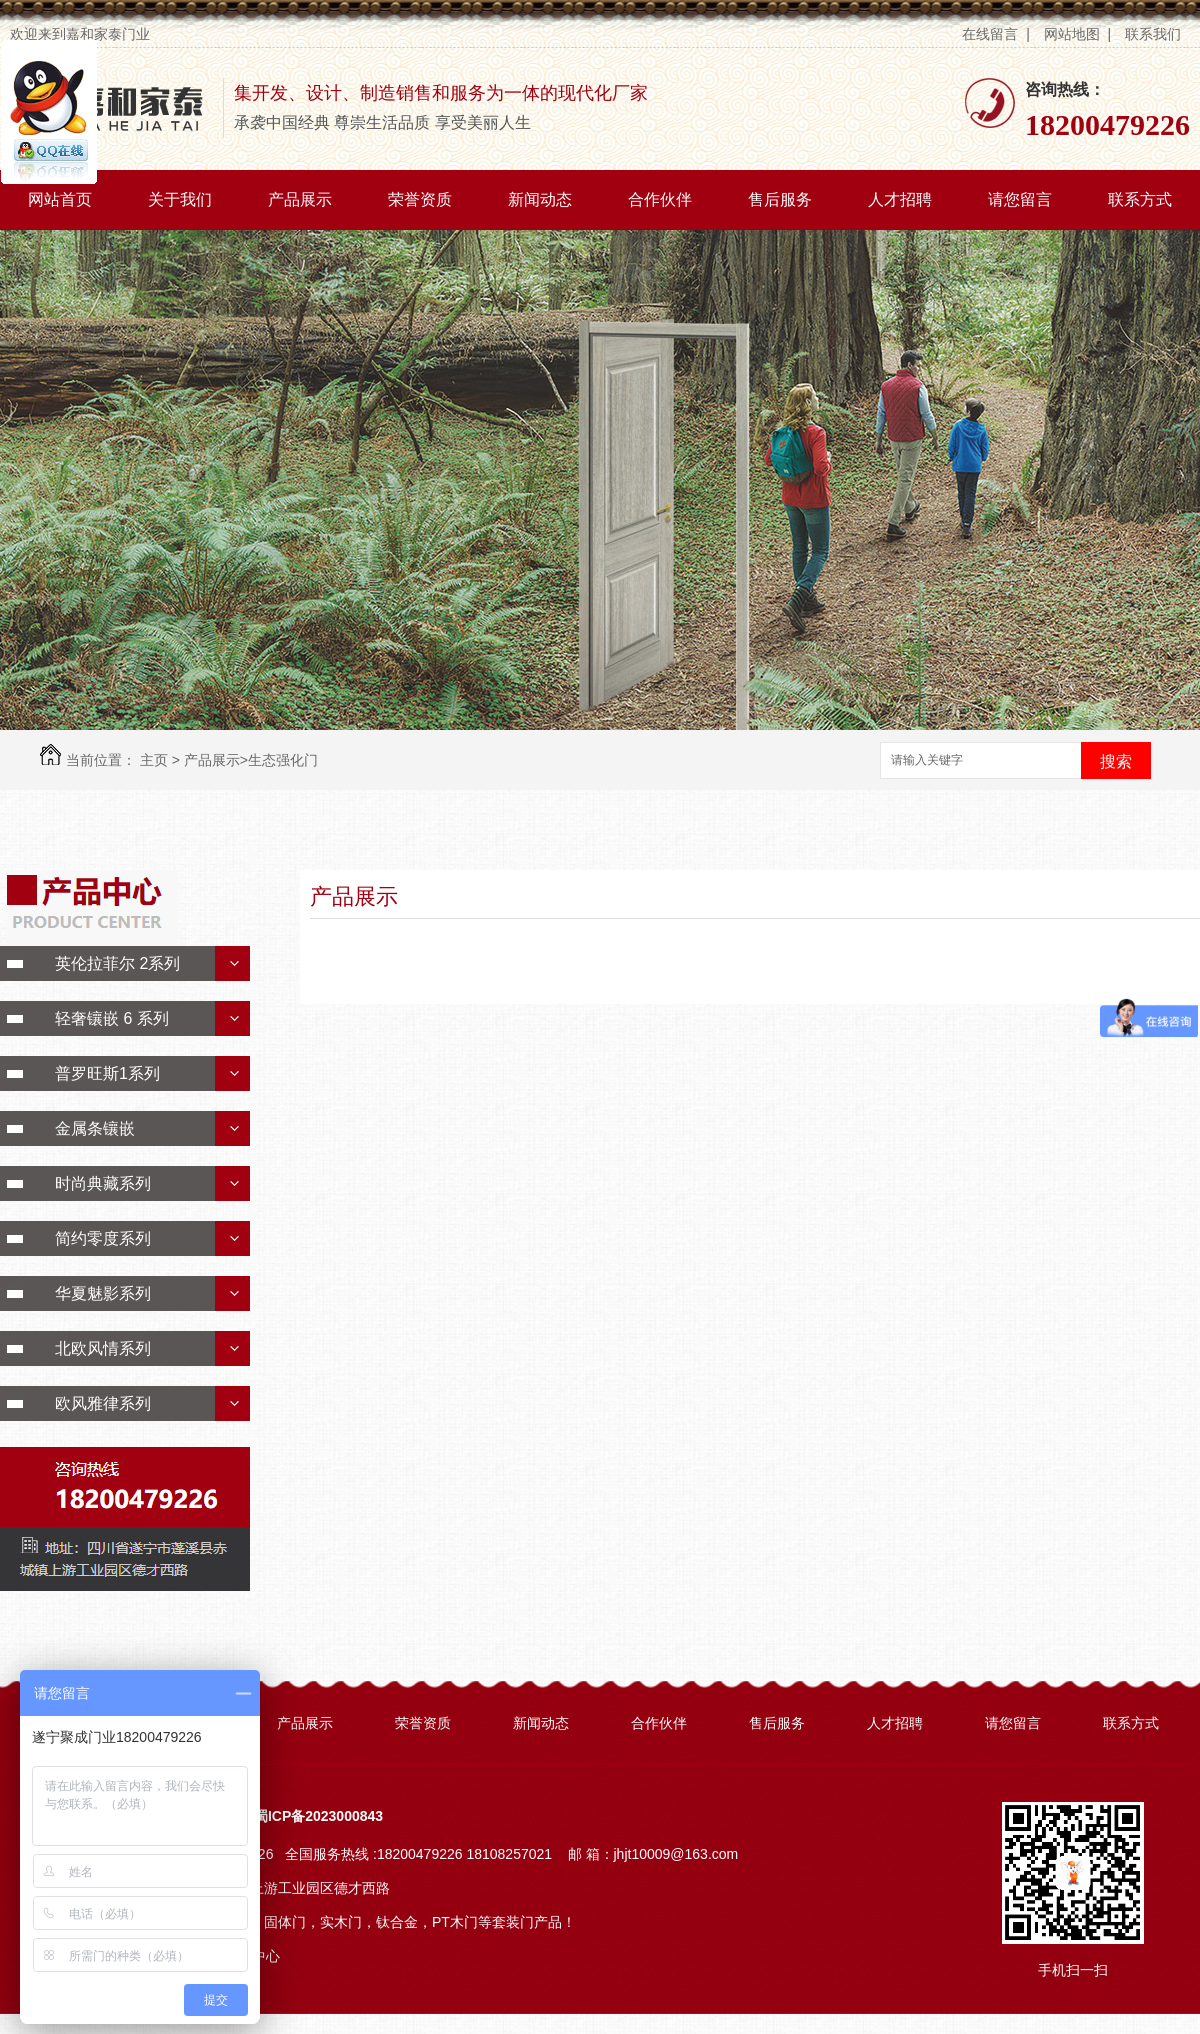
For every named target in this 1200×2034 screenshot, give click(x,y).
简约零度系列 (103, 1238)
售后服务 (780, 199)
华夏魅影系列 (103, 1293)
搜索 (1116, 761)
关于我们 (180, 199)
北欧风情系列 (103, 1348)
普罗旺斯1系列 (107, 1073)
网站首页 (60, 199)
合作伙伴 (660, 199)
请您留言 (1020, 199)
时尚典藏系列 (103, 1183)
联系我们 (1155, 34)
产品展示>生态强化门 (251, 760)
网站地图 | (1077, 34)
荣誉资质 (420, 199)
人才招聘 (900, 199)
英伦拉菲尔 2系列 (117, 963)
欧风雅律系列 (103, 1403)
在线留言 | (995, 34)
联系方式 (1140, 199)
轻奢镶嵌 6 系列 (112, 1018)
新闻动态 (540, 199)
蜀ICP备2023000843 (318, 1816)
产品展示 (300, 199)
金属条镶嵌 (95, 1128)
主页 (154, 760)
